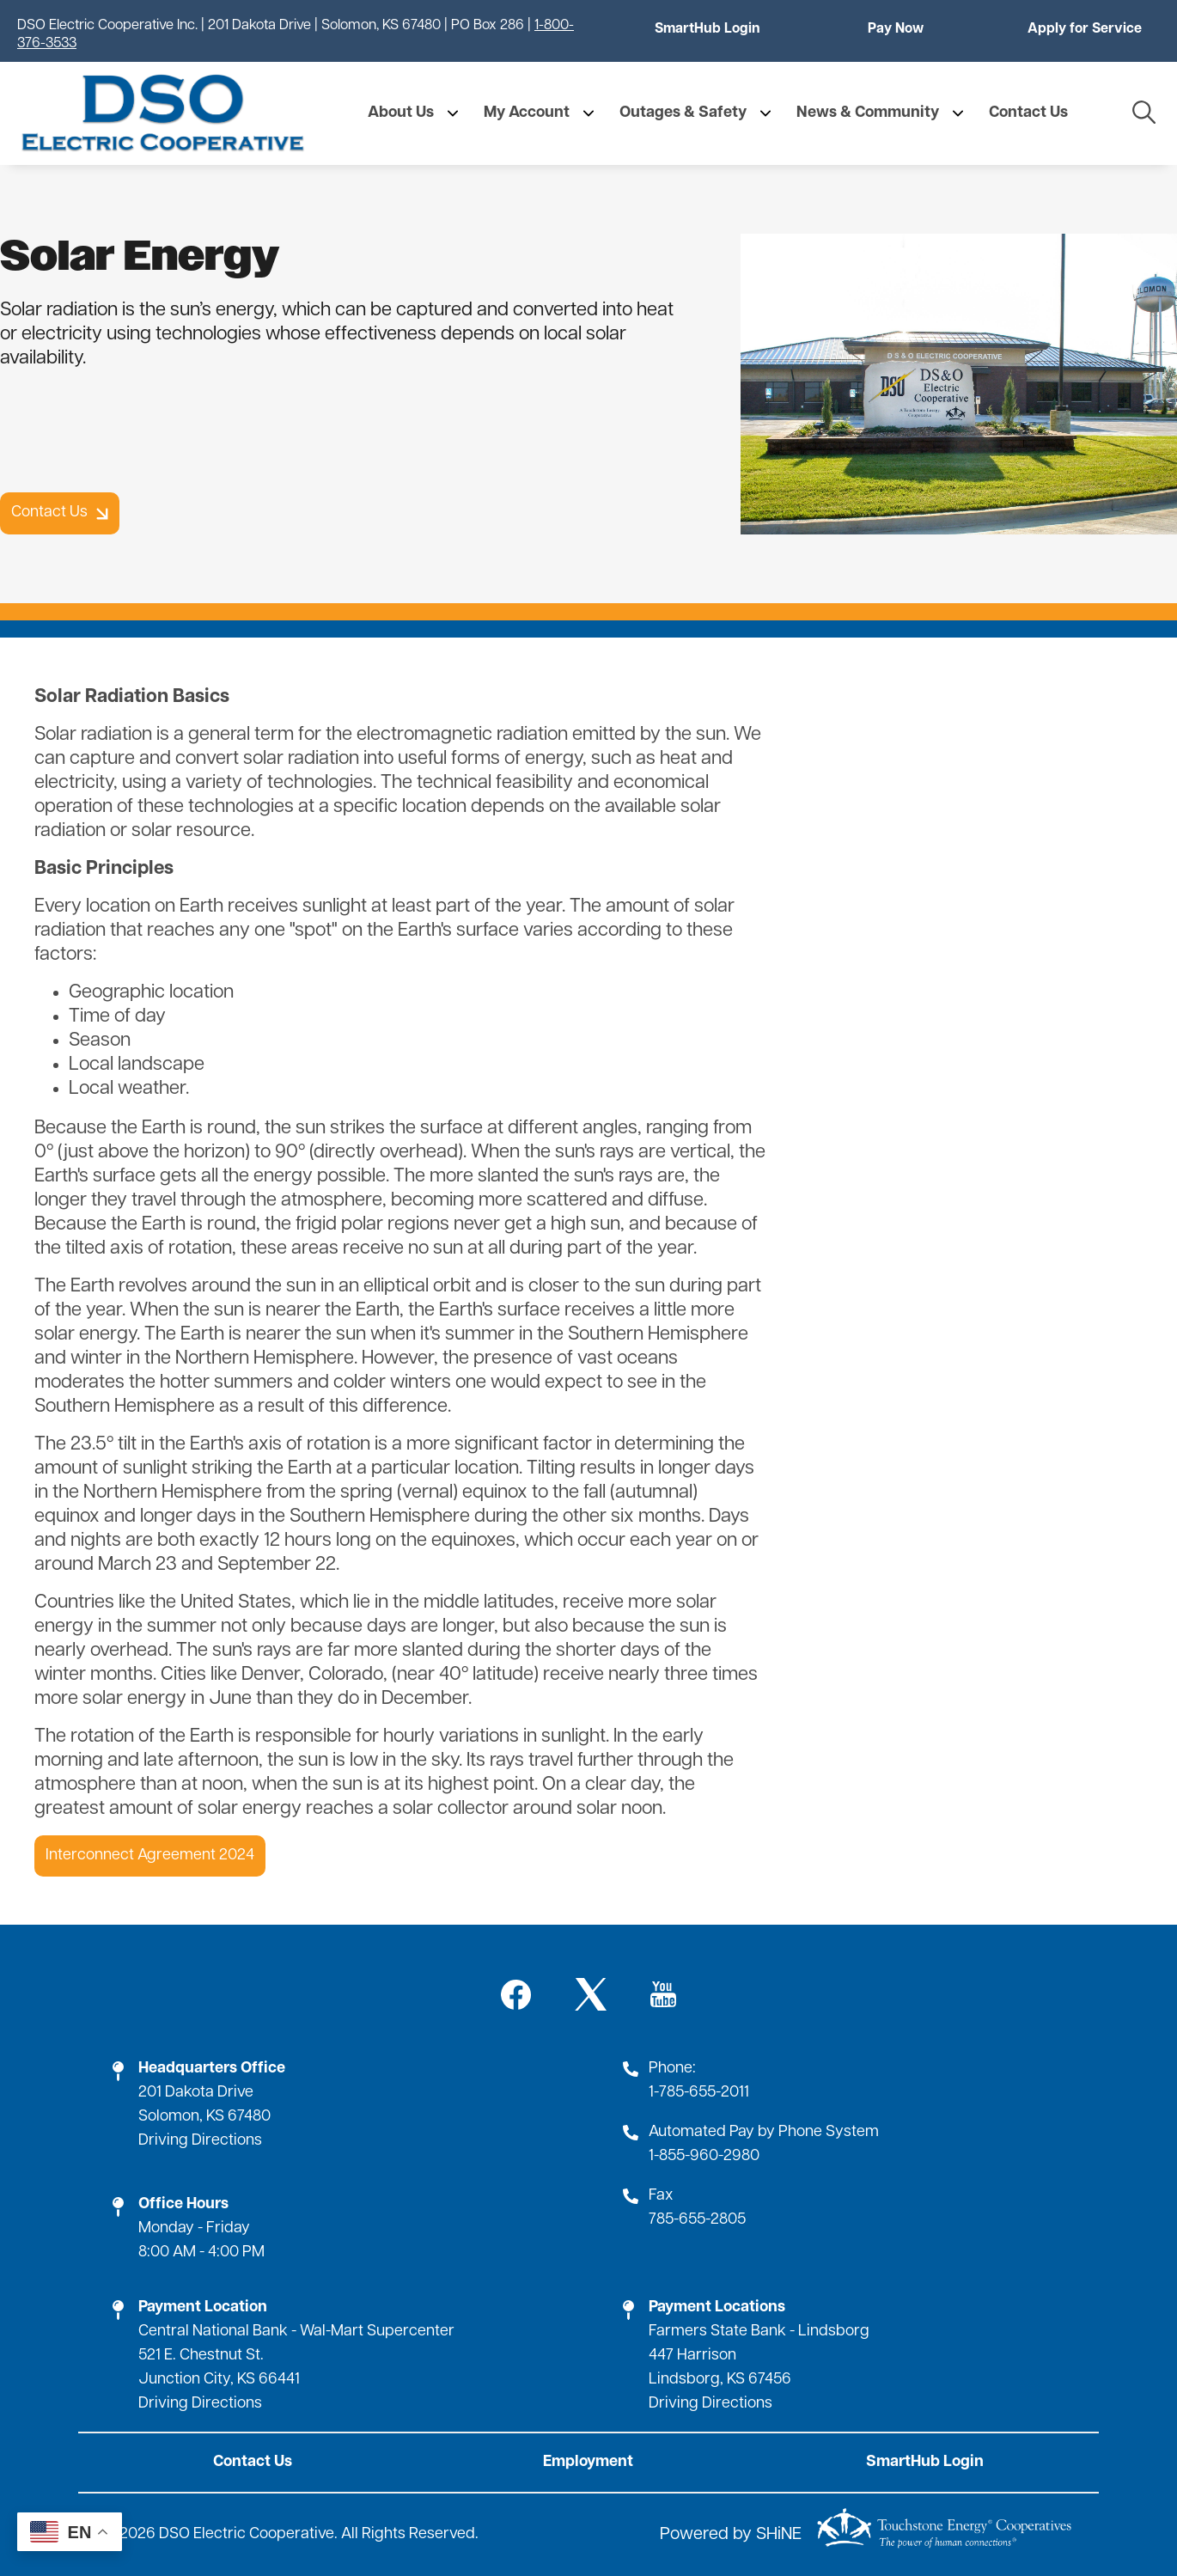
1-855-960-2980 (704, 2156)
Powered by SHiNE (731, 2534)
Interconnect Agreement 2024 (150, 1855)
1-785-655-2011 (699, 2093)
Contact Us (252, 2462)
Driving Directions (200, 2141)
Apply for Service (1085, 29)
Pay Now (896, 29)
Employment (588, 2462)
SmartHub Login (707, 29)
